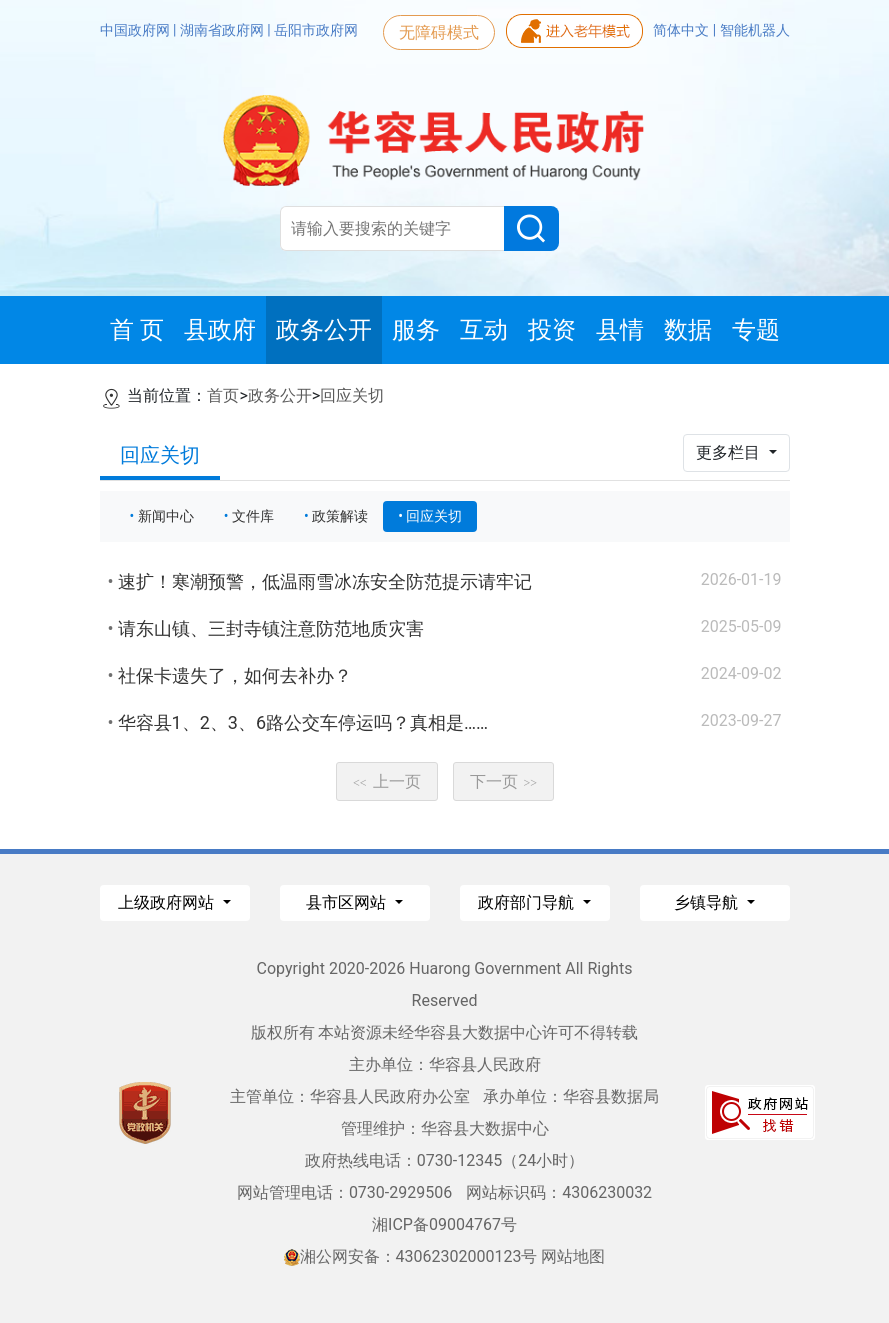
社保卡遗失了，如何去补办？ (235, 675)
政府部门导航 (528, 902)
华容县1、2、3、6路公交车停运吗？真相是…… (303, 722)
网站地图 (573, 1256)
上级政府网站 (168, 902)
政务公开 (280, 395)
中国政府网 (136, 30)
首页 (223, 395)
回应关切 (352, 395)
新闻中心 (166, 516)
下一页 (504, 781)
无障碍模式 (439, 32)
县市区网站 (348, 902)
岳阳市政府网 (316, 30)
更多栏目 (730, 452)
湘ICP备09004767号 (444, 1224)
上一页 (387, 781)
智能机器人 (755, 30)
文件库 (253, 516)
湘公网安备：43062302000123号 (411, 1256)
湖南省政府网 (223, 30)
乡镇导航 (708, 902)
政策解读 (340, 516)
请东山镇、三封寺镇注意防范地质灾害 (271, 628)
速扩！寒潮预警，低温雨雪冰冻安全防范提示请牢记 (325, 581)
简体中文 (682, 30)
